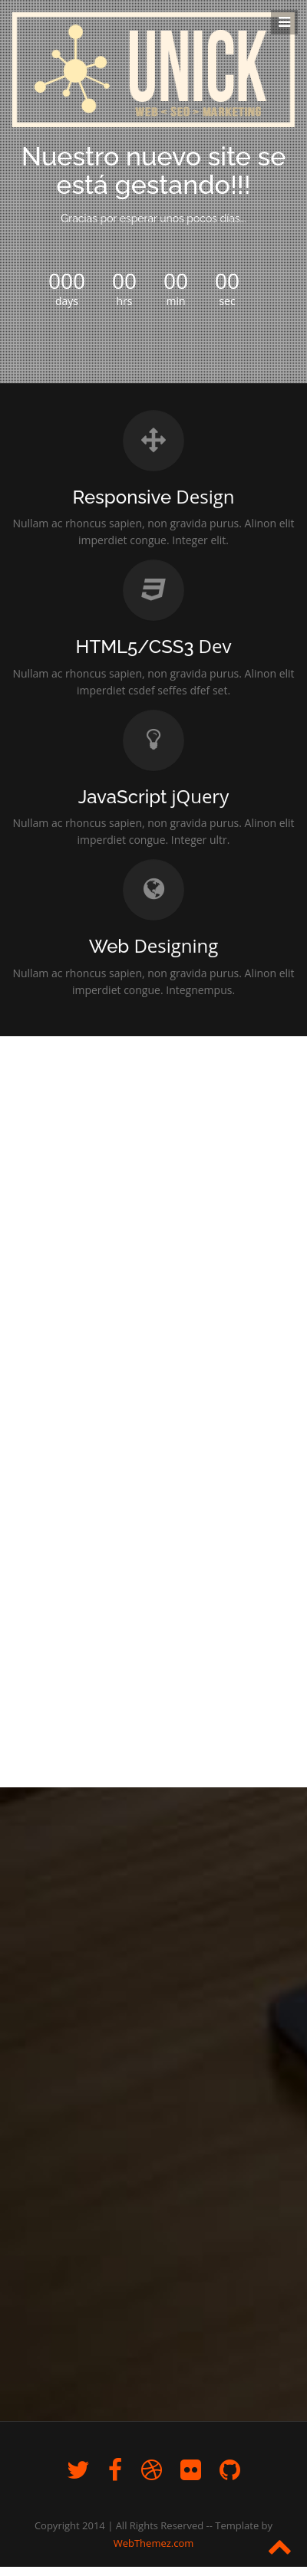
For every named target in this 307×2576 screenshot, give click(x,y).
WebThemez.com (154, 2543)
